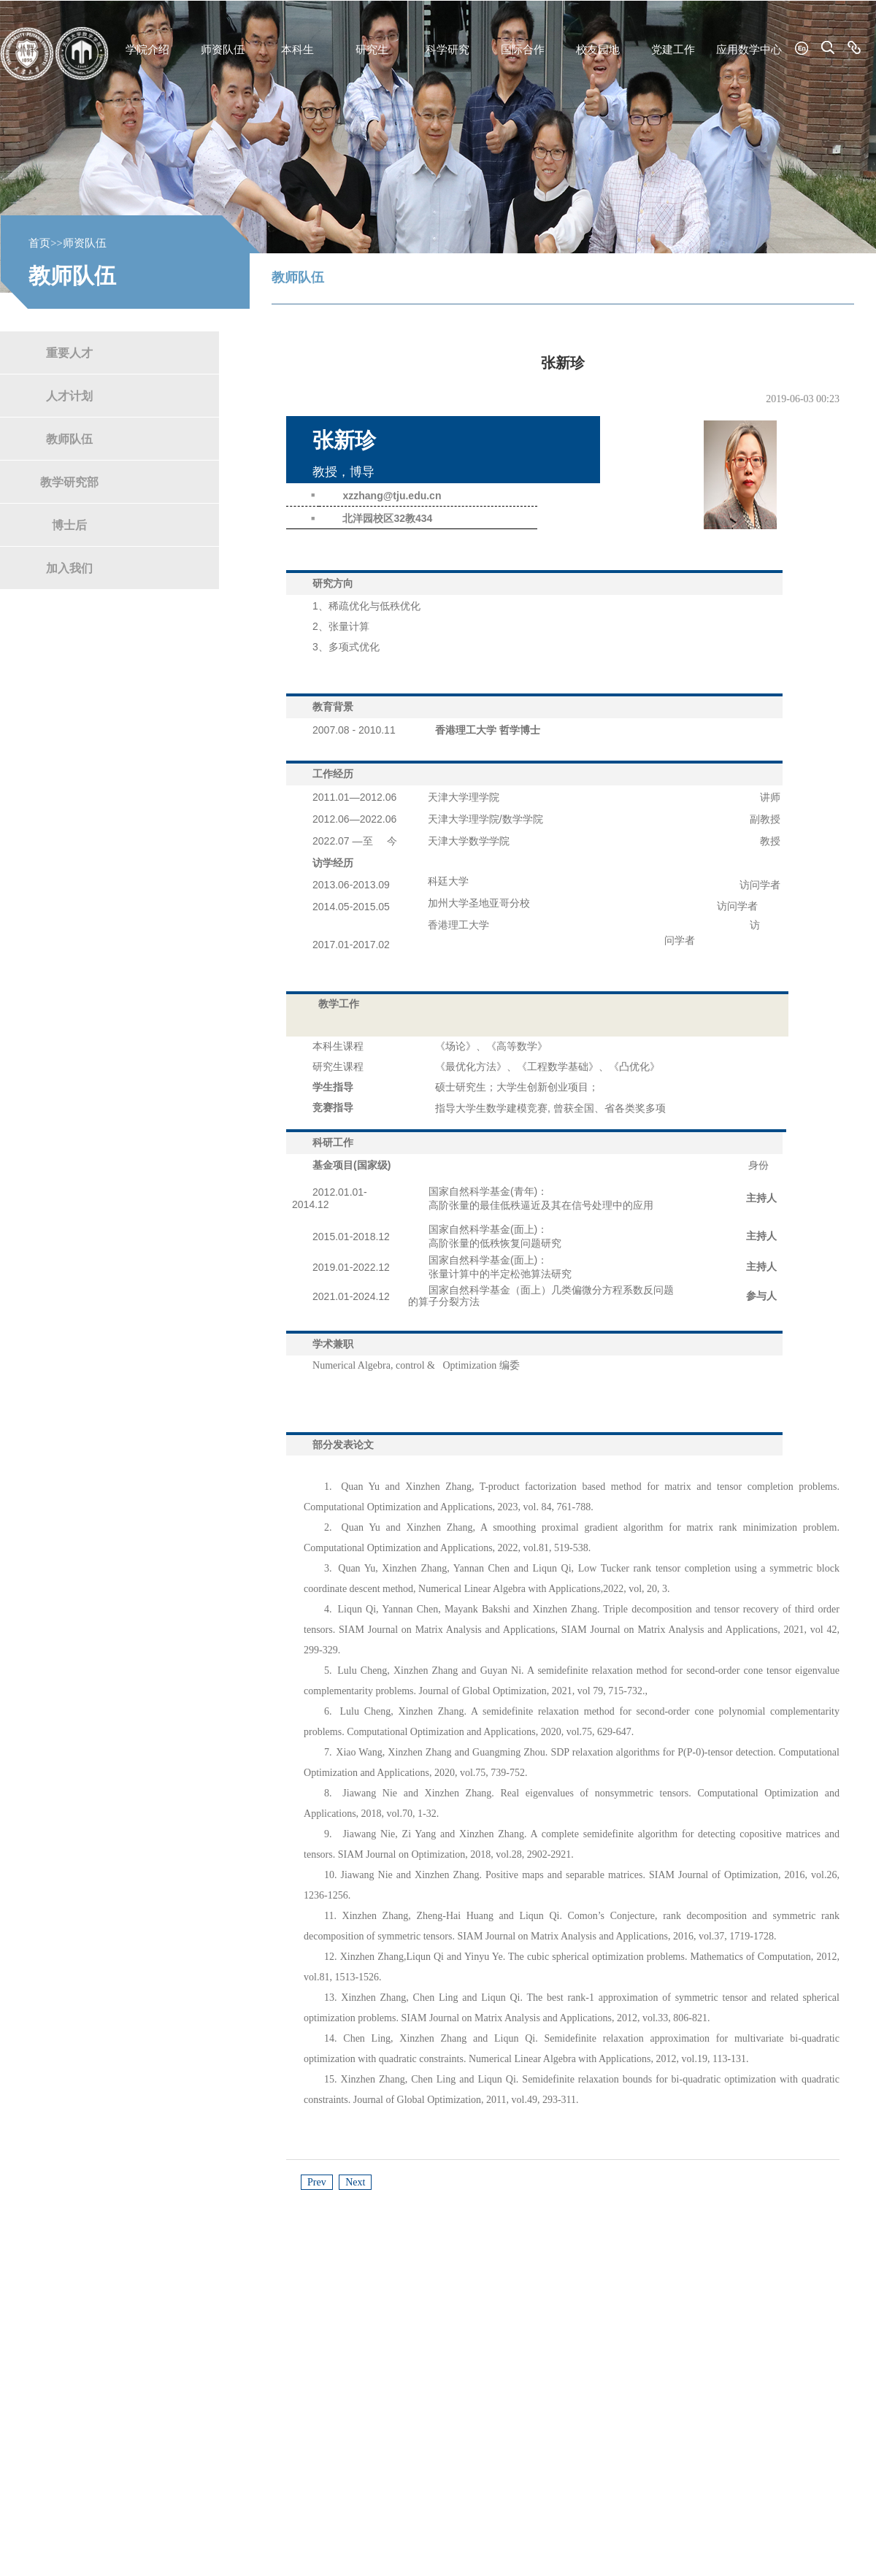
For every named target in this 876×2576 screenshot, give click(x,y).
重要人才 (69, 352)
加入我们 (69, 567)
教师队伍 (69, 438)
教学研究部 (69, 481)
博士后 (69, 524)
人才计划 (69, 395)
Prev (316, 2182)
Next (355, 2182)
